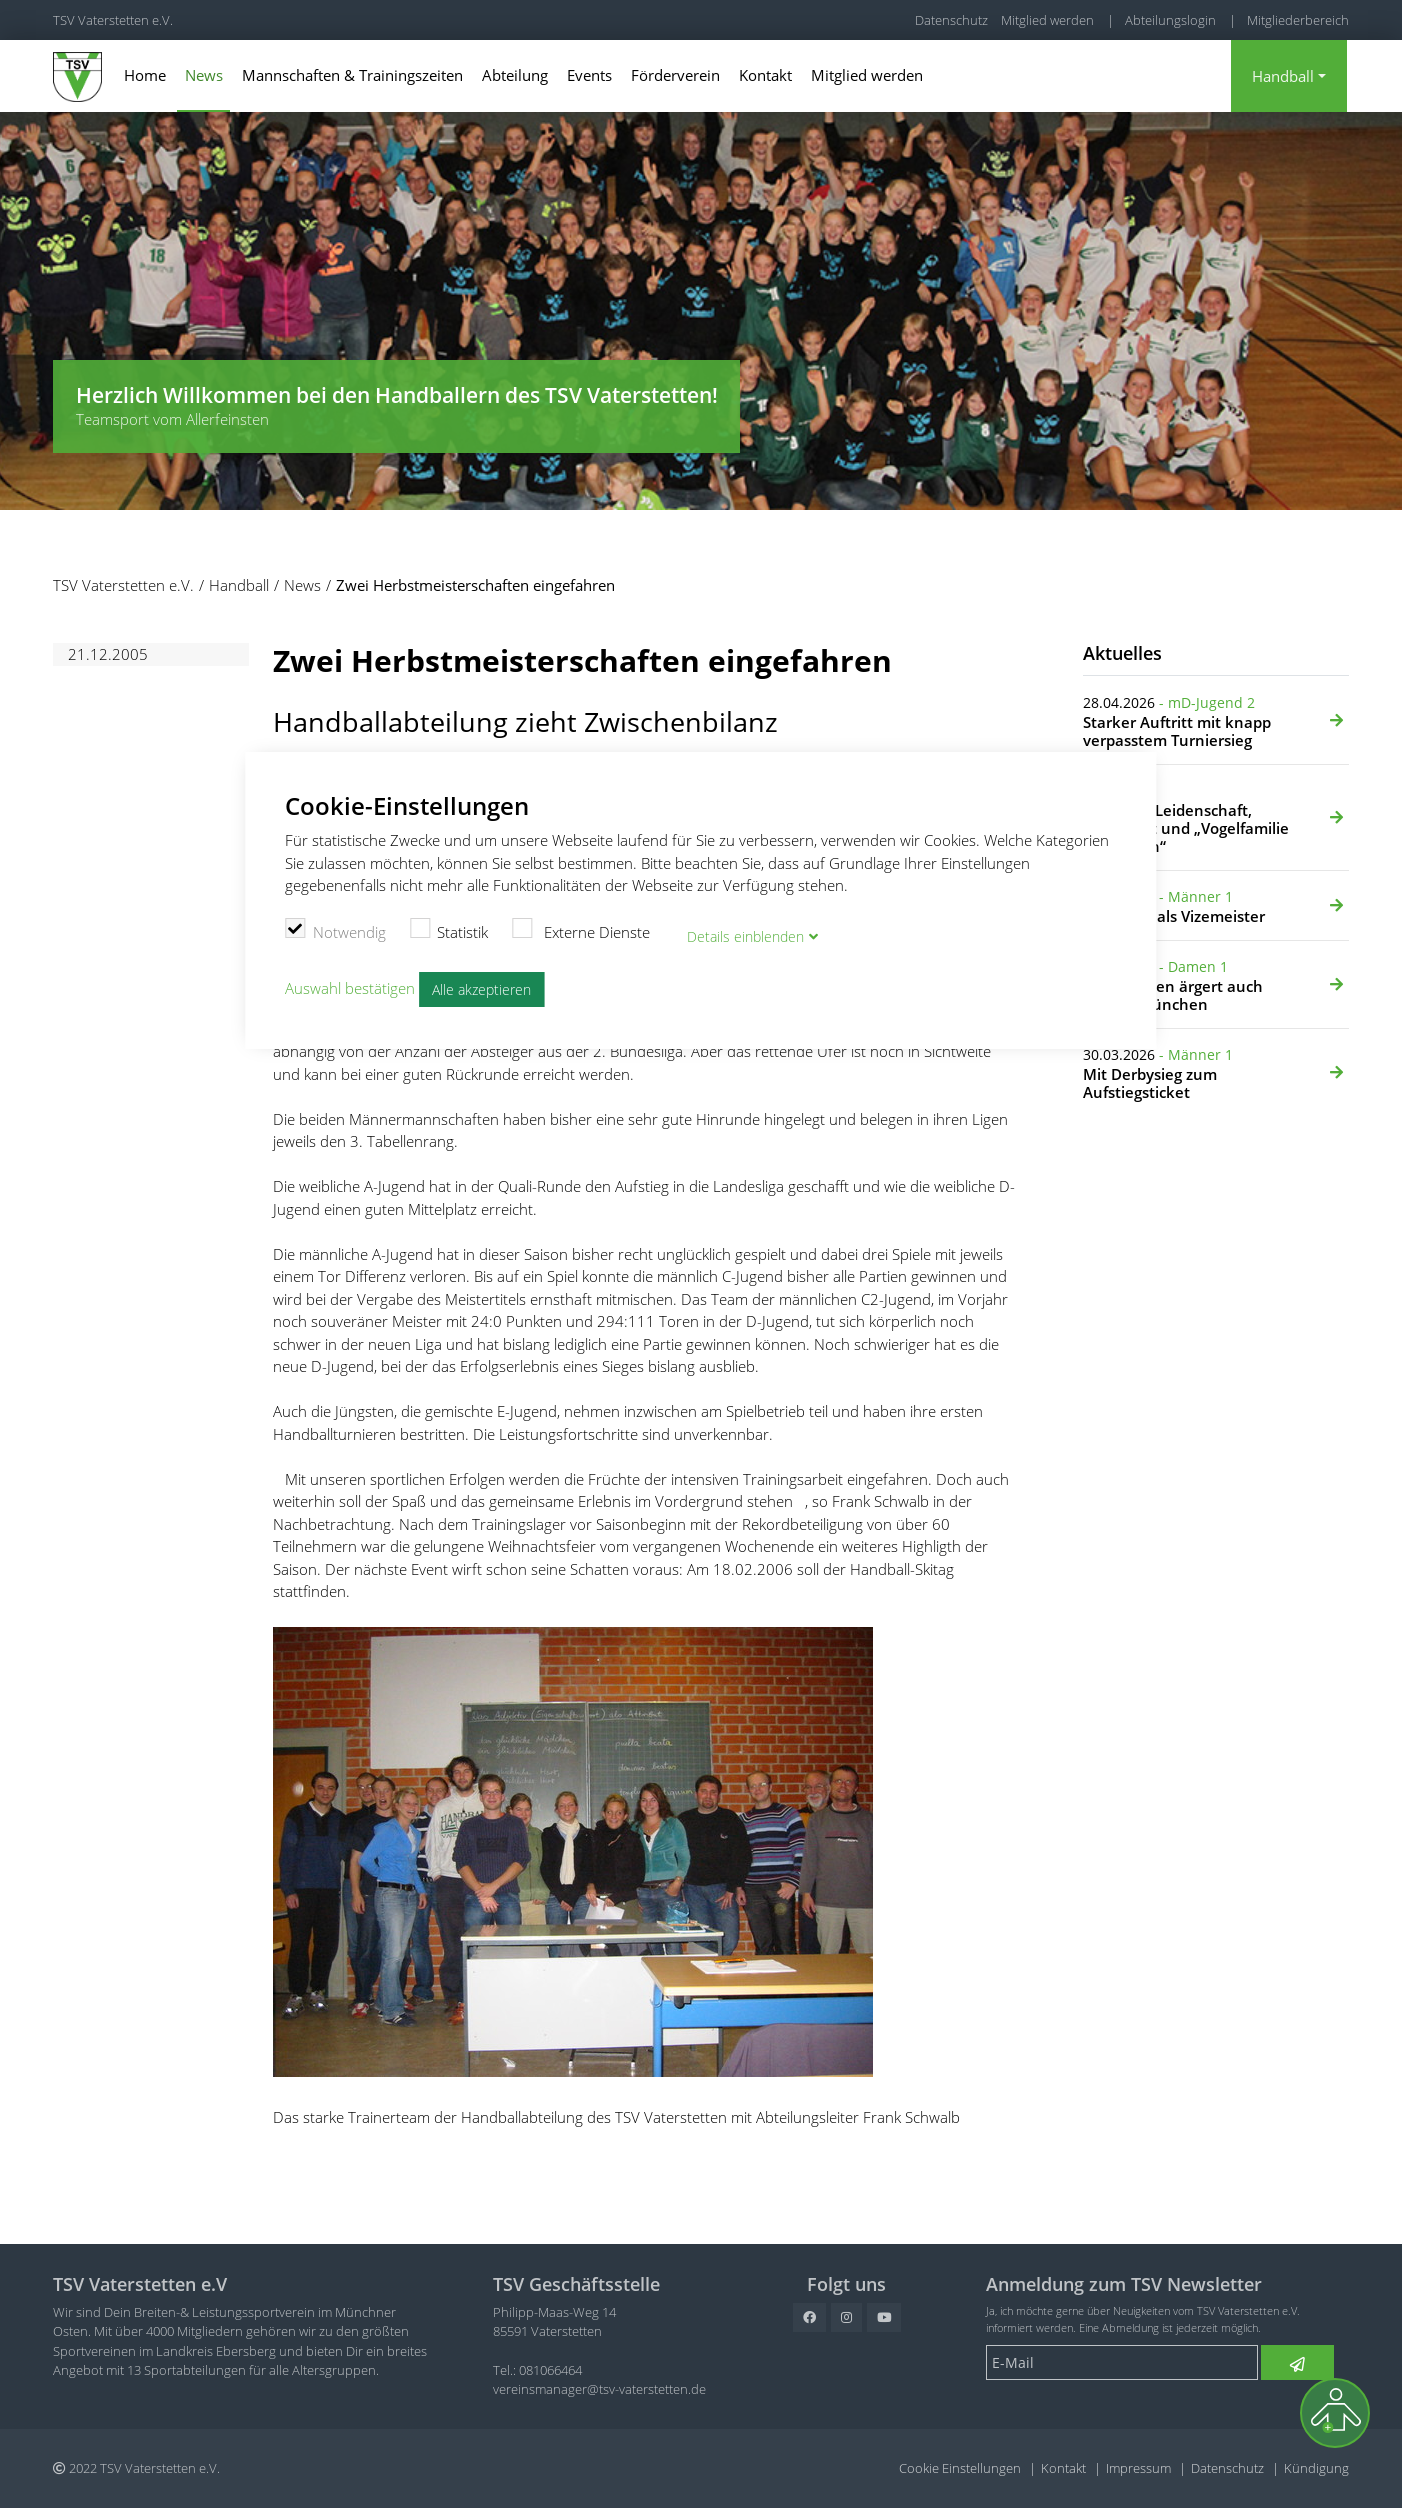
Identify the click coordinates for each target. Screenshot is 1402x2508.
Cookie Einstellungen (960, 2468)
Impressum (1138, 2468)
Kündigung (1316, 2468)
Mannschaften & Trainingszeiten (352, 75)
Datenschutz (951, 20)
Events (589, 75)
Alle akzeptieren (484, 984)
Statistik (449, 927)
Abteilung (515, 75)
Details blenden (749, 931)
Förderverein (675, 75)
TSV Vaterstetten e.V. (113, 20)
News (204, 75)
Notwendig (335, 927)
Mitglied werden (1047, 20)
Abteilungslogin (1170, 20)
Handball (1283, 76)
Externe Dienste (581, 927)
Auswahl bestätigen (350, 982)
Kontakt (765, 75)
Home (145, 75)
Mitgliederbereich (1298, 20)
